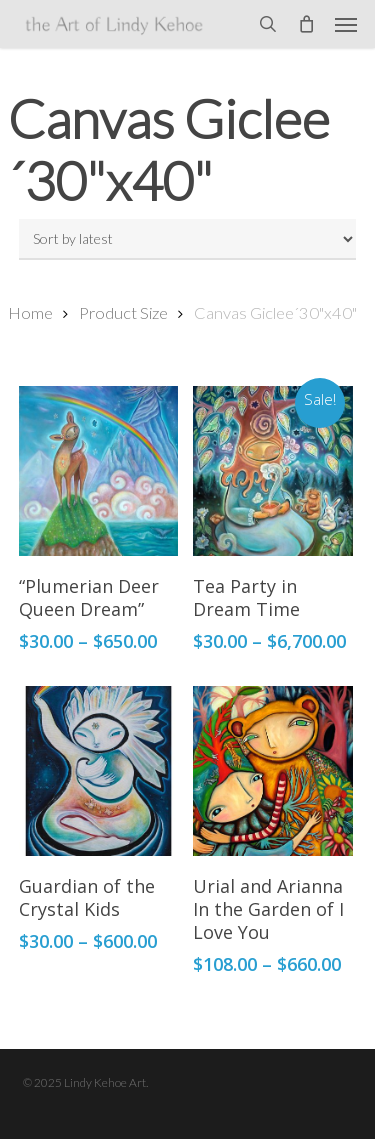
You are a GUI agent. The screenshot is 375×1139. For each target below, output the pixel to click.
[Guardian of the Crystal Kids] (98, 771)
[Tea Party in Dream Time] (272, 471)
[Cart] (306, 24)
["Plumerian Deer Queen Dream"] (98, 471)
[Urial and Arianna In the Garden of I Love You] (272, 771)
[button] (346, 24)
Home (30, 313)
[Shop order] (188, 239)
